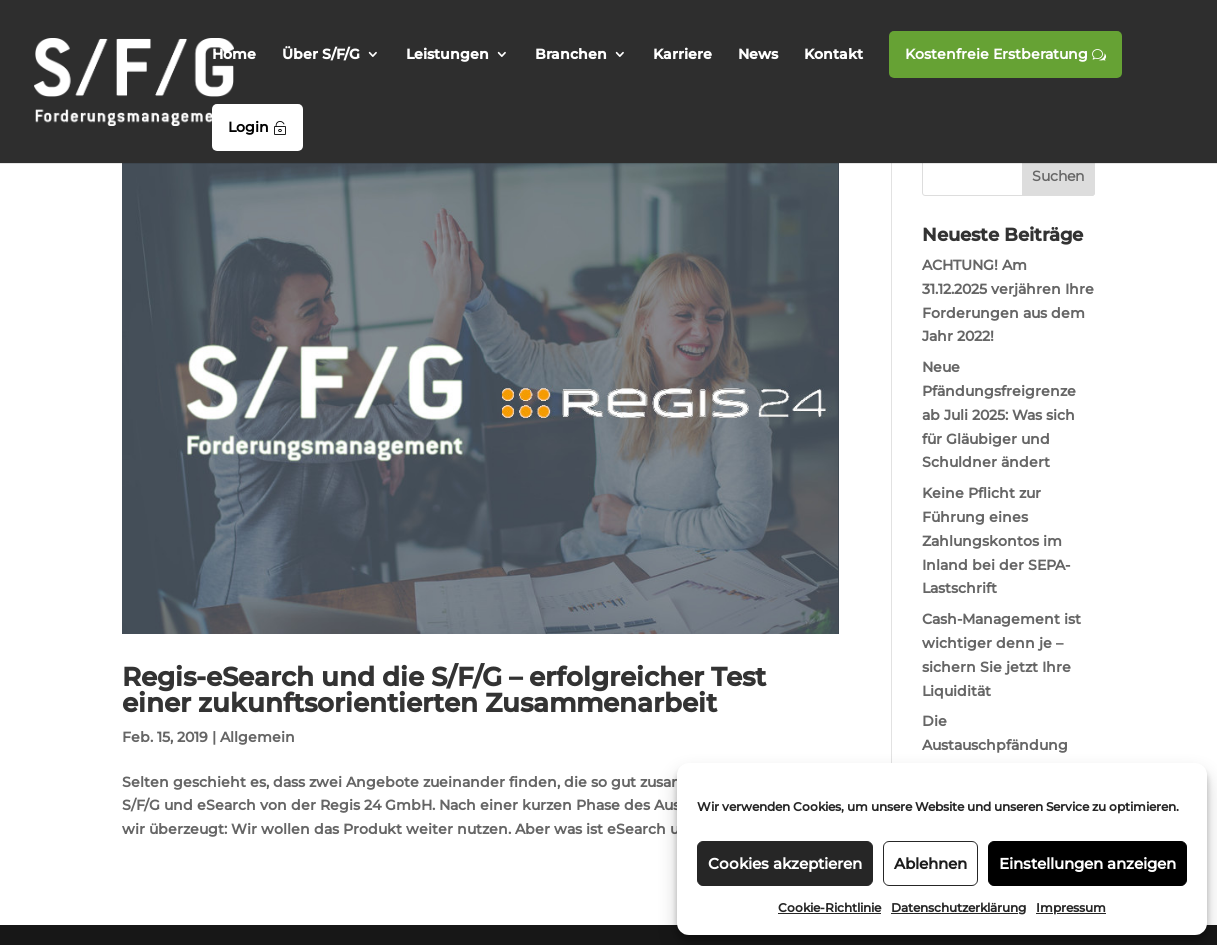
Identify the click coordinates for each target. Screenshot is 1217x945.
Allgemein (257, 737)
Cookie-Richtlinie (829, 907)
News (758, 55)
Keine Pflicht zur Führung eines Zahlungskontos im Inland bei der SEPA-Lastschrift (996, 540)
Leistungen (447, 55)
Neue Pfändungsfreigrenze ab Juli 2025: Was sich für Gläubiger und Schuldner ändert (999, 414)
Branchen (571, 55)
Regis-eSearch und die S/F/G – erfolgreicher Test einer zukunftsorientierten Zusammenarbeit (444, 690)
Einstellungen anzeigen (1087, 863)
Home (234, 55)
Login (257, 127)
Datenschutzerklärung (958, 907)
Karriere (682, 55)
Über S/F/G (321, 55)
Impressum (1071, 907)
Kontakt (833, 55)
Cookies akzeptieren (785, 863)
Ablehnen (930, 863)
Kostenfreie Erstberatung (1005, 54)
